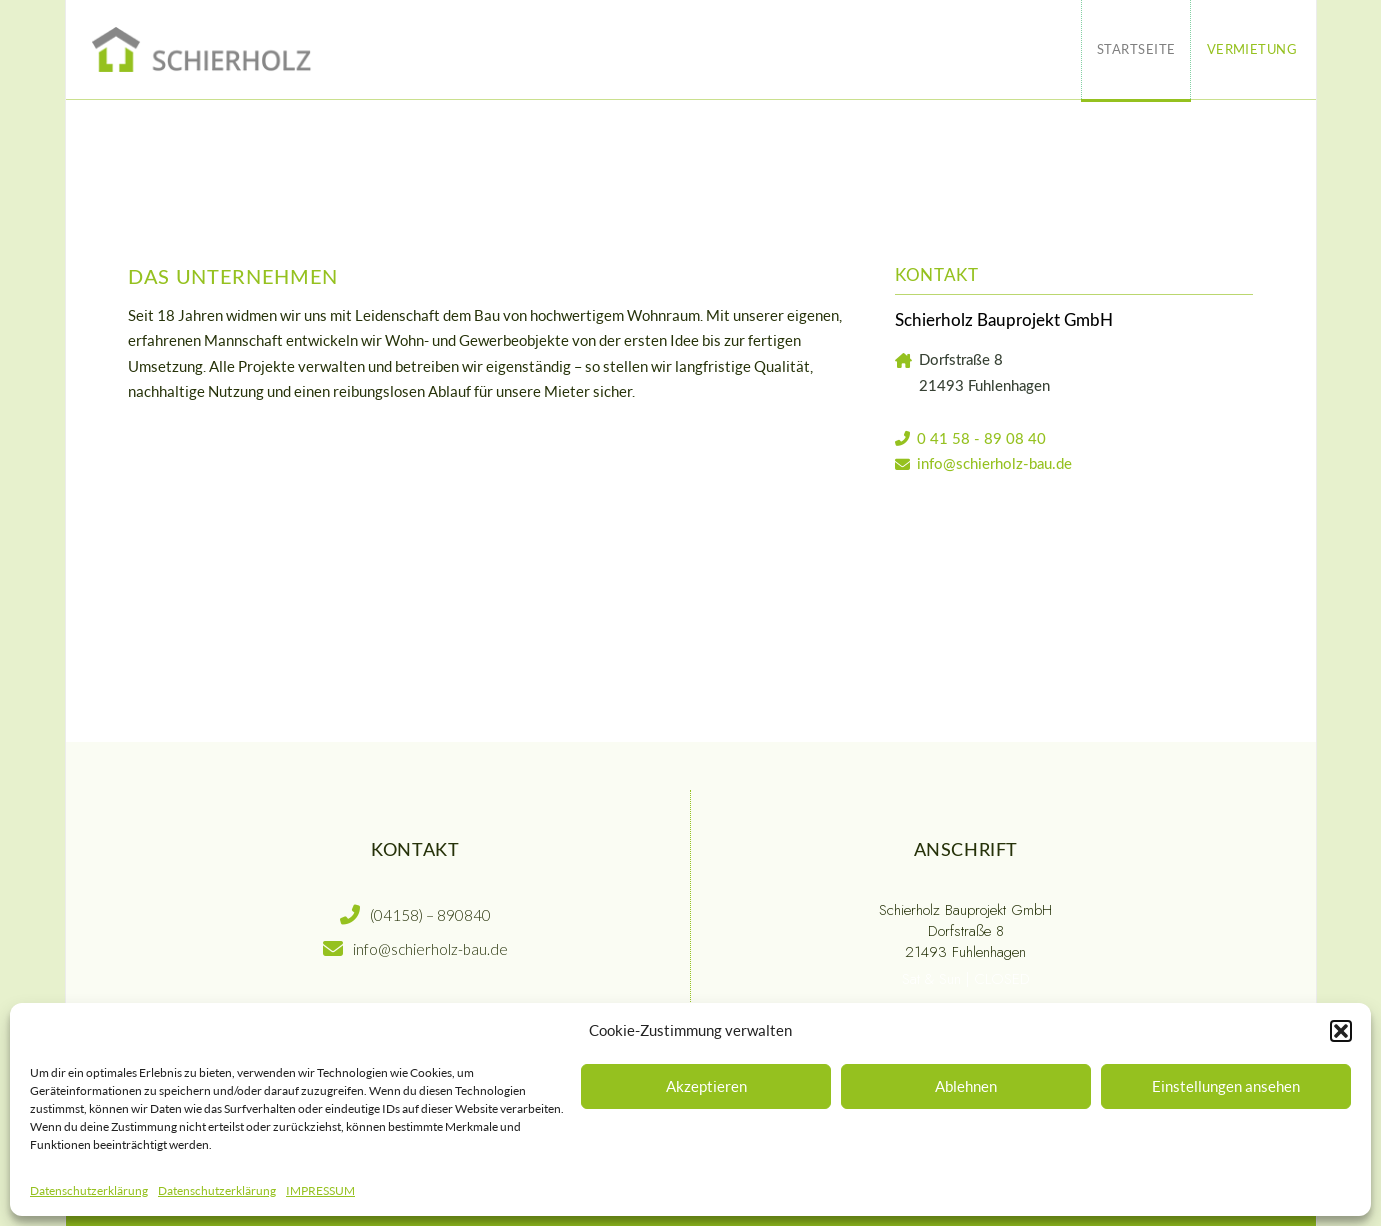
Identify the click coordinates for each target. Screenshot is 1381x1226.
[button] (1341, 1031)
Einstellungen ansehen (1226, 1086)
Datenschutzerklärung (89, 1190)
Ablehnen (966, 1086)
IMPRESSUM (320, 1190)
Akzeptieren (706, 1086)
